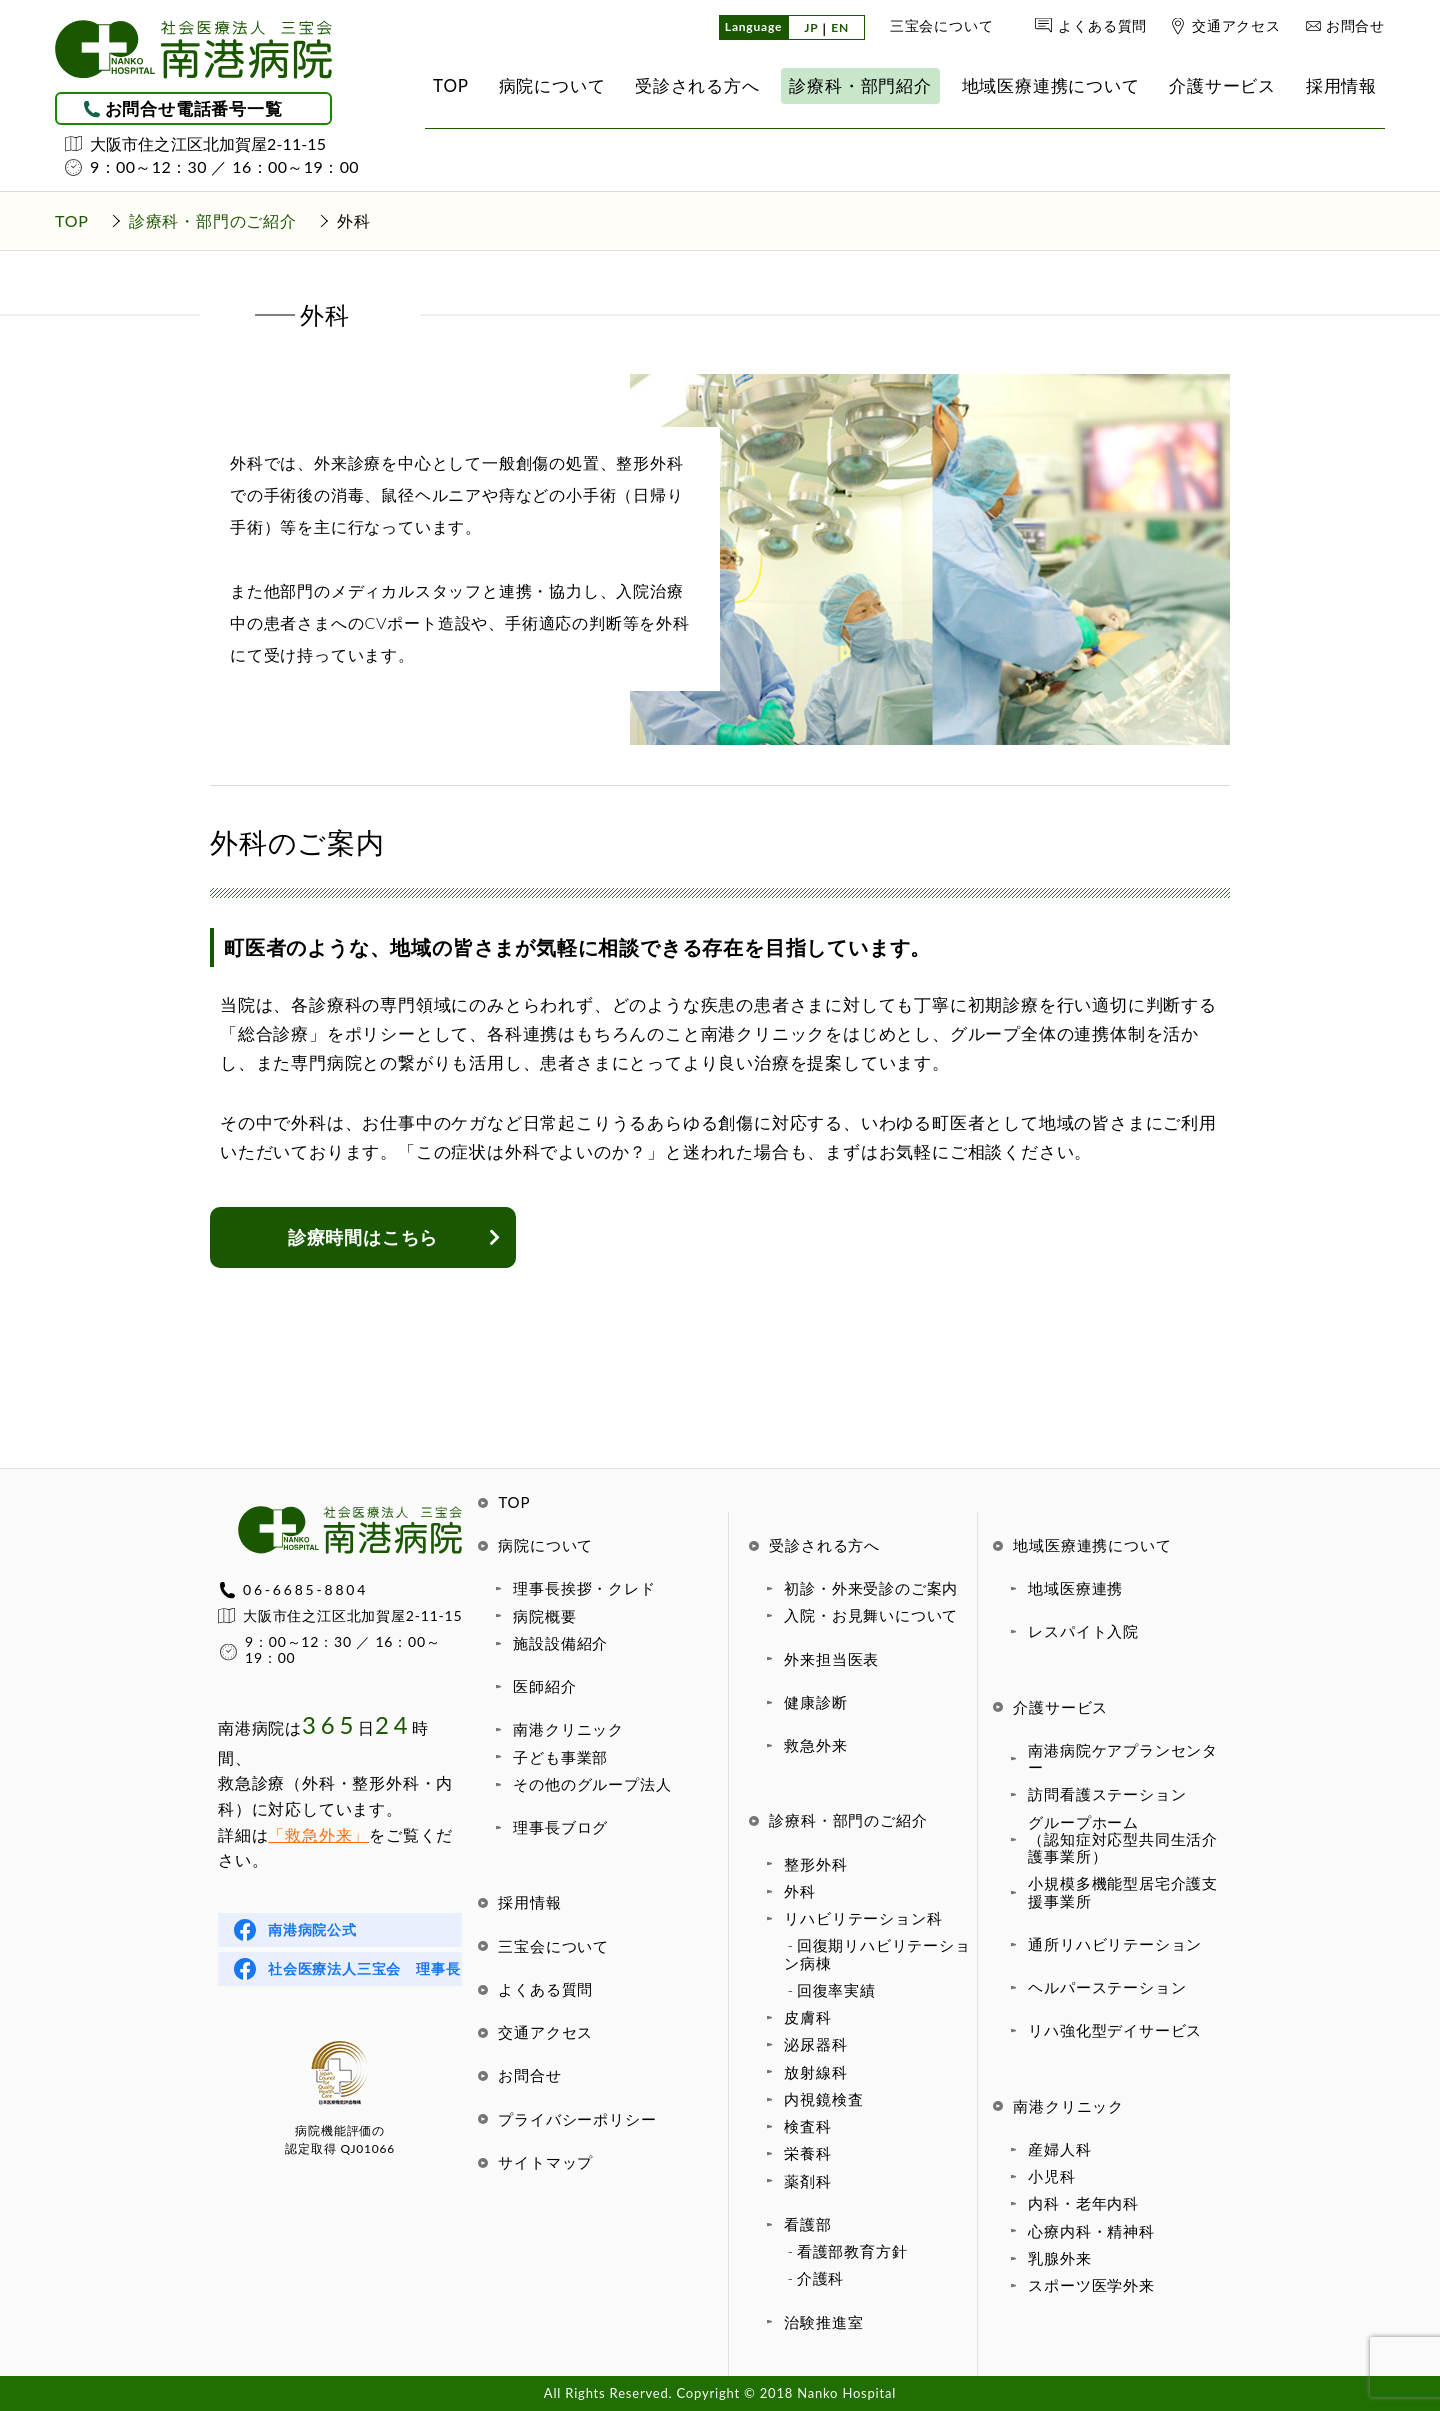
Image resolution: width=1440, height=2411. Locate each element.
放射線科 (815, 2072)
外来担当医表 (831, 1659)
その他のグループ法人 (592, 1784)
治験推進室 (823, 2322)
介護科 (820, 2278)
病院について (545, 1545)
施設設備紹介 (560, 1643)
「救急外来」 (318, 1834)
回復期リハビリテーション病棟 (877, 1953)
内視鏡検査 (823, 2099)
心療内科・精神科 (1091, 2231)
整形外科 (815, 1864)
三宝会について (942, 25)
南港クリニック (568, 1729)
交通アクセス (1236, 25)
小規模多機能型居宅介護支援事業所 (1123, 1891)
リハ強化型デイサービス (1115, 2030)
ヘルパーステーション (1107, 1987)
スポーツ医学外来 (1091, 2285)
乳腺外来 (1059, 2258)
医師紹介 (544, 1686)
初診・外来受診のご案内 (871, 1588)
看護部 (807, 2224)
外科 (800, 1891)
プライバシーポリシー (577, 2119)
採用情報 (529, 1902)
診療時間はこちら (363, 1237)
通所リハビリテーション (1115, 1944)
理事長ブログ (560, 1827)
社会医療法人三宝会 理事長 (364, 1968)
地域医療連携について (1092, 1545)
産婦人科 (1059, 2149)
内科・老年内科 (1083, 2203)
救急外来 (815, 1745)
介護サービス (1060, 1707)
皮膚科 (807, 2017)
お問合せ (1355, 25)
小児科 (1051, 2176)
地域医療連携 (1075, 1588)
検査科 (807, 2126)
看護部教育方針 (852, 2251)
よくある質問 (1102, 25)
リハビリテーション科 (863, 1918)
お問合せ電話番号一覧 (194, 108)
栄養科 (807, 2153)
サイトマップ (545, 2162)
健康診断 (815, 1702)
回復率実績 (836, 1990)
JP (811, 28)
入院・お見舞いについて (871, 1615)
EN (840, 28)
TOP (514, 1502)
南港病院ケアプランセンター (1123, 1758)
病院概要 (544, 1616)
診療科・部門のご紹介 (848, 1820)
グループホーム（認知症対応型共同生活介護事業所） (1123, 1839)
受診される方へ (824, 1545)
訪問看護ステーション (1107, 1794)
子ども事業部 (560, 1757)
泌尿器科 (815, 2044)
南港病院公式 (312, 1929)
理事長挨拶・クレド (584, 1588)
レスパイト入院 (1083, 1631)
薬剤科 (807, 2181)
